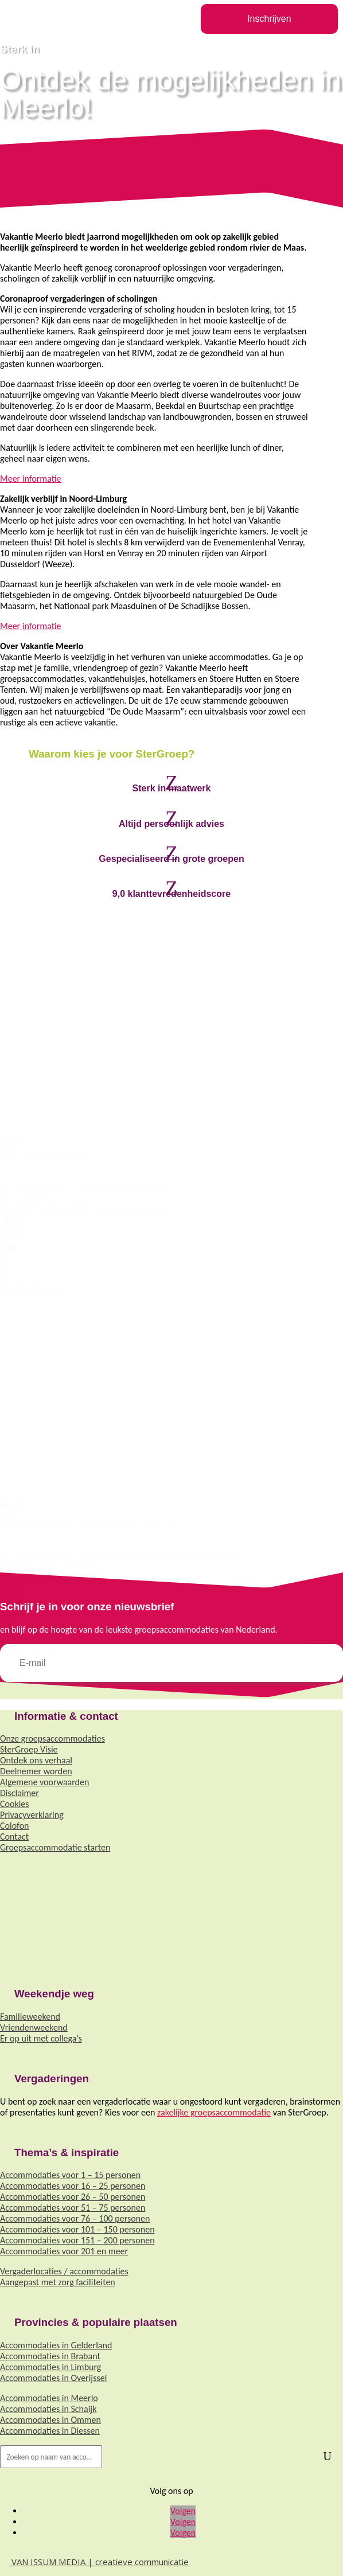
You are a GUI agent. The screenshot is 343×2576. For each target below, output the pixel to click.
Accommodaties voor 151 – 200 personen (77, 2240)
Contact (14, 1836)
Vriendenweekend (34, 2027)
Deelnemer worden (36, 1771)
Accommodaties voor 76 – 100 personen (75, 2218)
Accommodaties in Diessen (50, 2430)
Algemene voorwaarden (44, 1782)
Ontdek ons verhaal (36, 1760)
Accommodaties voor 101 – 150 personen (77, 2229)
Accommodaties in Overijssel (53, 2377)
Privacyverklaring (32, 1814)
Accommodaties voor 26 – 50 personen (72, 2196)
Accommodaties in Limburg (50, 2367)
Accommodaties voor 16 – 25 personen (72, 2185)
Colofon (14, 1825)
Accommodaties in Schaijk (48, 2408)
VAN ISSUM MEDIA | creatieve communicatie (94, 2561)
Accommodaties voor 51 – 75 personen (72, 2207)
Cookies (14, 1803)
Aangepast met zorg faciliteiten (57, 2282)
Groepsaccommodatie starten (55, 1847)
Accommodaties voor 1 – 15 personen (70, 2174)
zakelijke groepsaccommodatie (214, 2112)
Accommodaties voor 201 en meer (64, 2251)
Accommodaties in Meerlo (49, 2397)
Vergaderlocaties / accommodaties (64, 2271)
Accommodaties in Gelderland (56, 2345)
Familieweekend (30, 2016)
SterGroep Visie (29, 1749)
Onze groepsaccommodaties (52, 1738)
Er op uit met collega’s (41, 2038)
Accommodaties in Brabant (50, 2356)
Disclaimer (19, 1792)
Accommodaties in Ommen (50, 2419)
